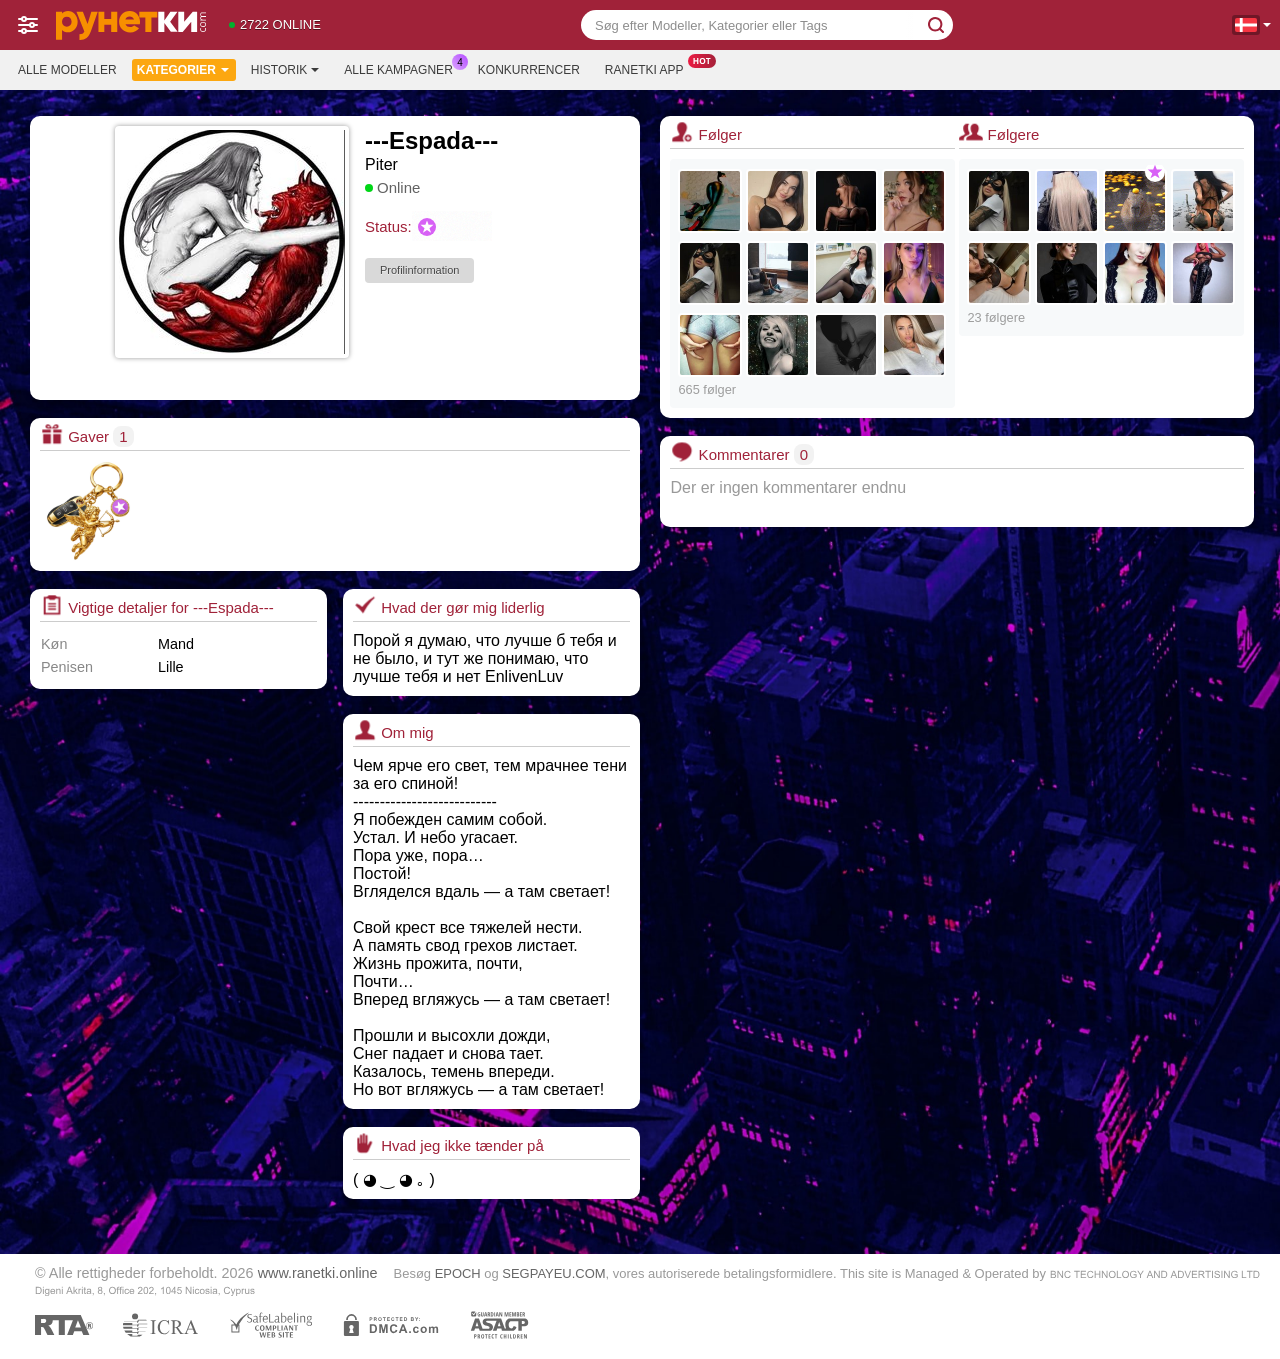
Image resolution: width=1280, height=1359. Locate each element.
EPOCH (458, 1273)
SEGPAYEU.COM (553, 1273)
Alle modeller (67, 70)
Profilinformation (419, 270)
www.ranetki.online (318, 1273)
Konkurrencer (529, 70)
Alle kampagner (403, 68)
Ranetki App (649, 68)
